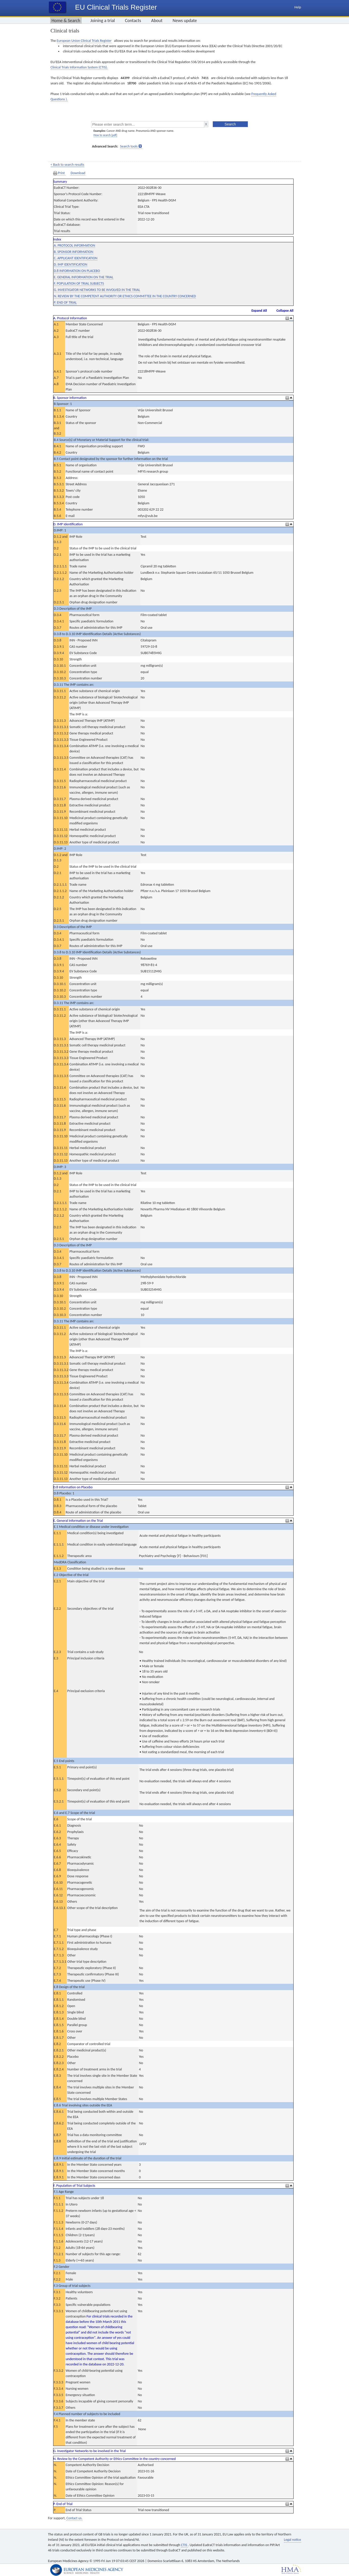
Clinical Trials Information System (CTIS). (79, 67)
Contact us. (74, 2518)
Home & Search (66, 20)
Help (297, 7)
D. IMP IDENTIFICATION (70, 264)
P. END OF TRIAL (65, 302)
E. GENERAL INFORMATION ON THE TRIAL (83, 277)
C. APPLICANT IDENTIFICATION (75, 258)
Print (59, 173)
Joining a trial (102, 20)
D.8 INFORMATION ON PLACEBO (77, 271)
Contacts (133, 20)
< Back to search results (67, 164)
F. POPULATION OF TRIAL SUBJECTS (79, 283)
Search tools (129, 146)
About (156, 20)
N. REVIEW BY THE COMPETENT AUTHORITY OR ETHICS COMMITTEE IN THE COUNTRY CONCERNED (125, 296)
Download (78, 173)
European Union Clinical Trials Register (84, 41)
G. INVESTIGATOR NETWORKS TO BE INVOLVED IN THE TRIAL (97, 290)
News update (185, 20)
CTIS (184, 2545)
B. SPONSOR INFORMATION (73, 252)
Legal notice (292, 2539)
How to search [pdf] (105, 135)
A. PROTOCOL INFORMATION (74, 245)
